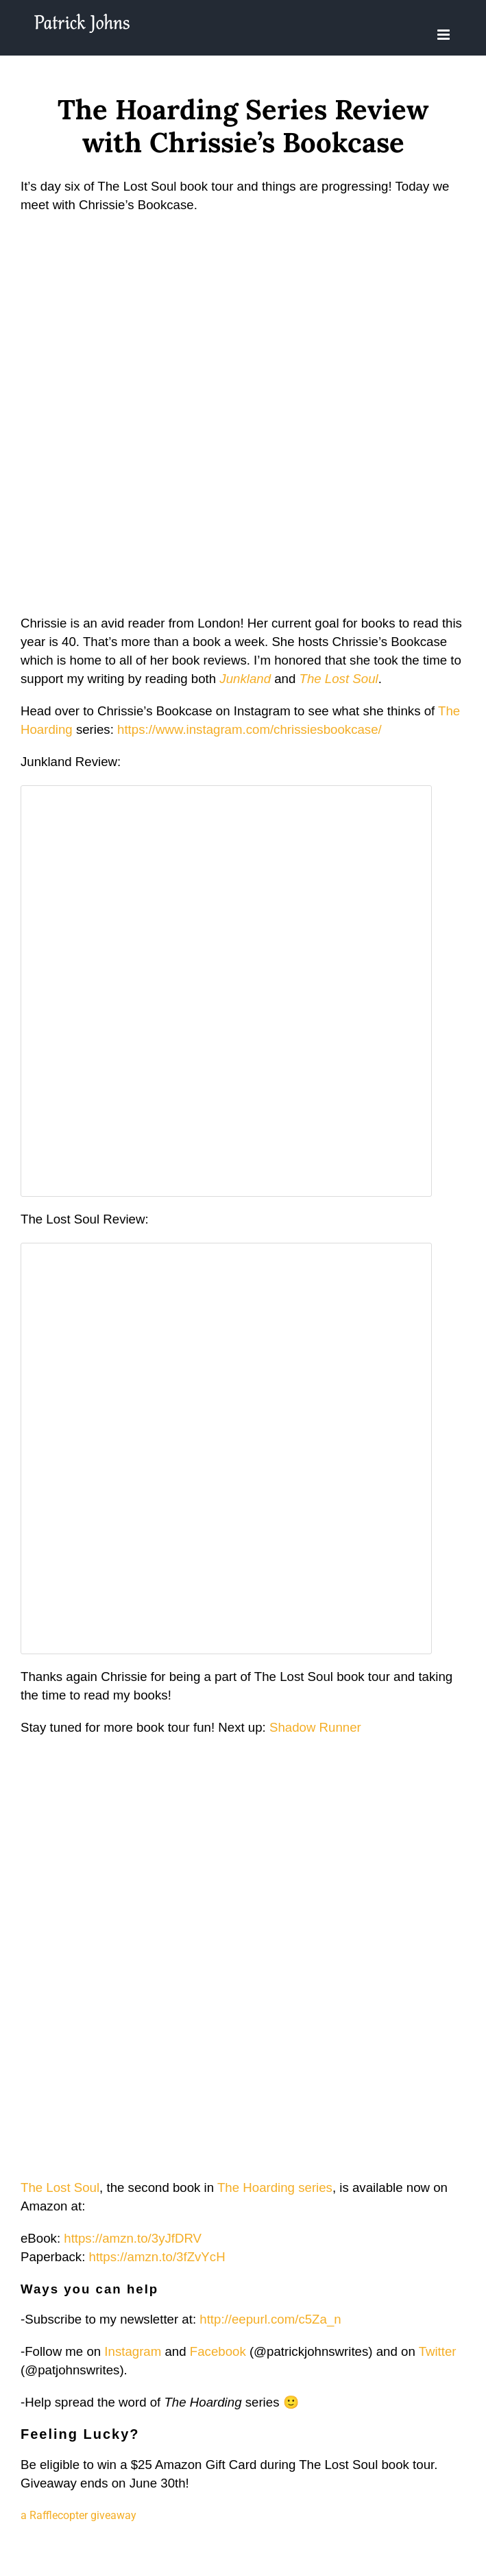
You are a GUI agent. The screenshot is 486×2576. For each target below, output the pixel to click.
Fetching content (226, 991)
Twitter (438, 2351)
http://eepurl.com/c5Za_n (270, 2319)
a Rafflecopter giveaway (78, 2515)
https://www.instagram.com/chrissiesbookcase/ (249, 729)
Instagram (132, 2351)
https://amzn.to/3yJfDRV (133, 2238)
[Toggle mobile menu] (444, 34)
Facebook (218, 2351)
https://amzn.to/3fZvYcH (157, 2257)
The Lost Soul (339, 678)
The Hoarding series (274, 2187)
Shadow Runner (315, 1727)
